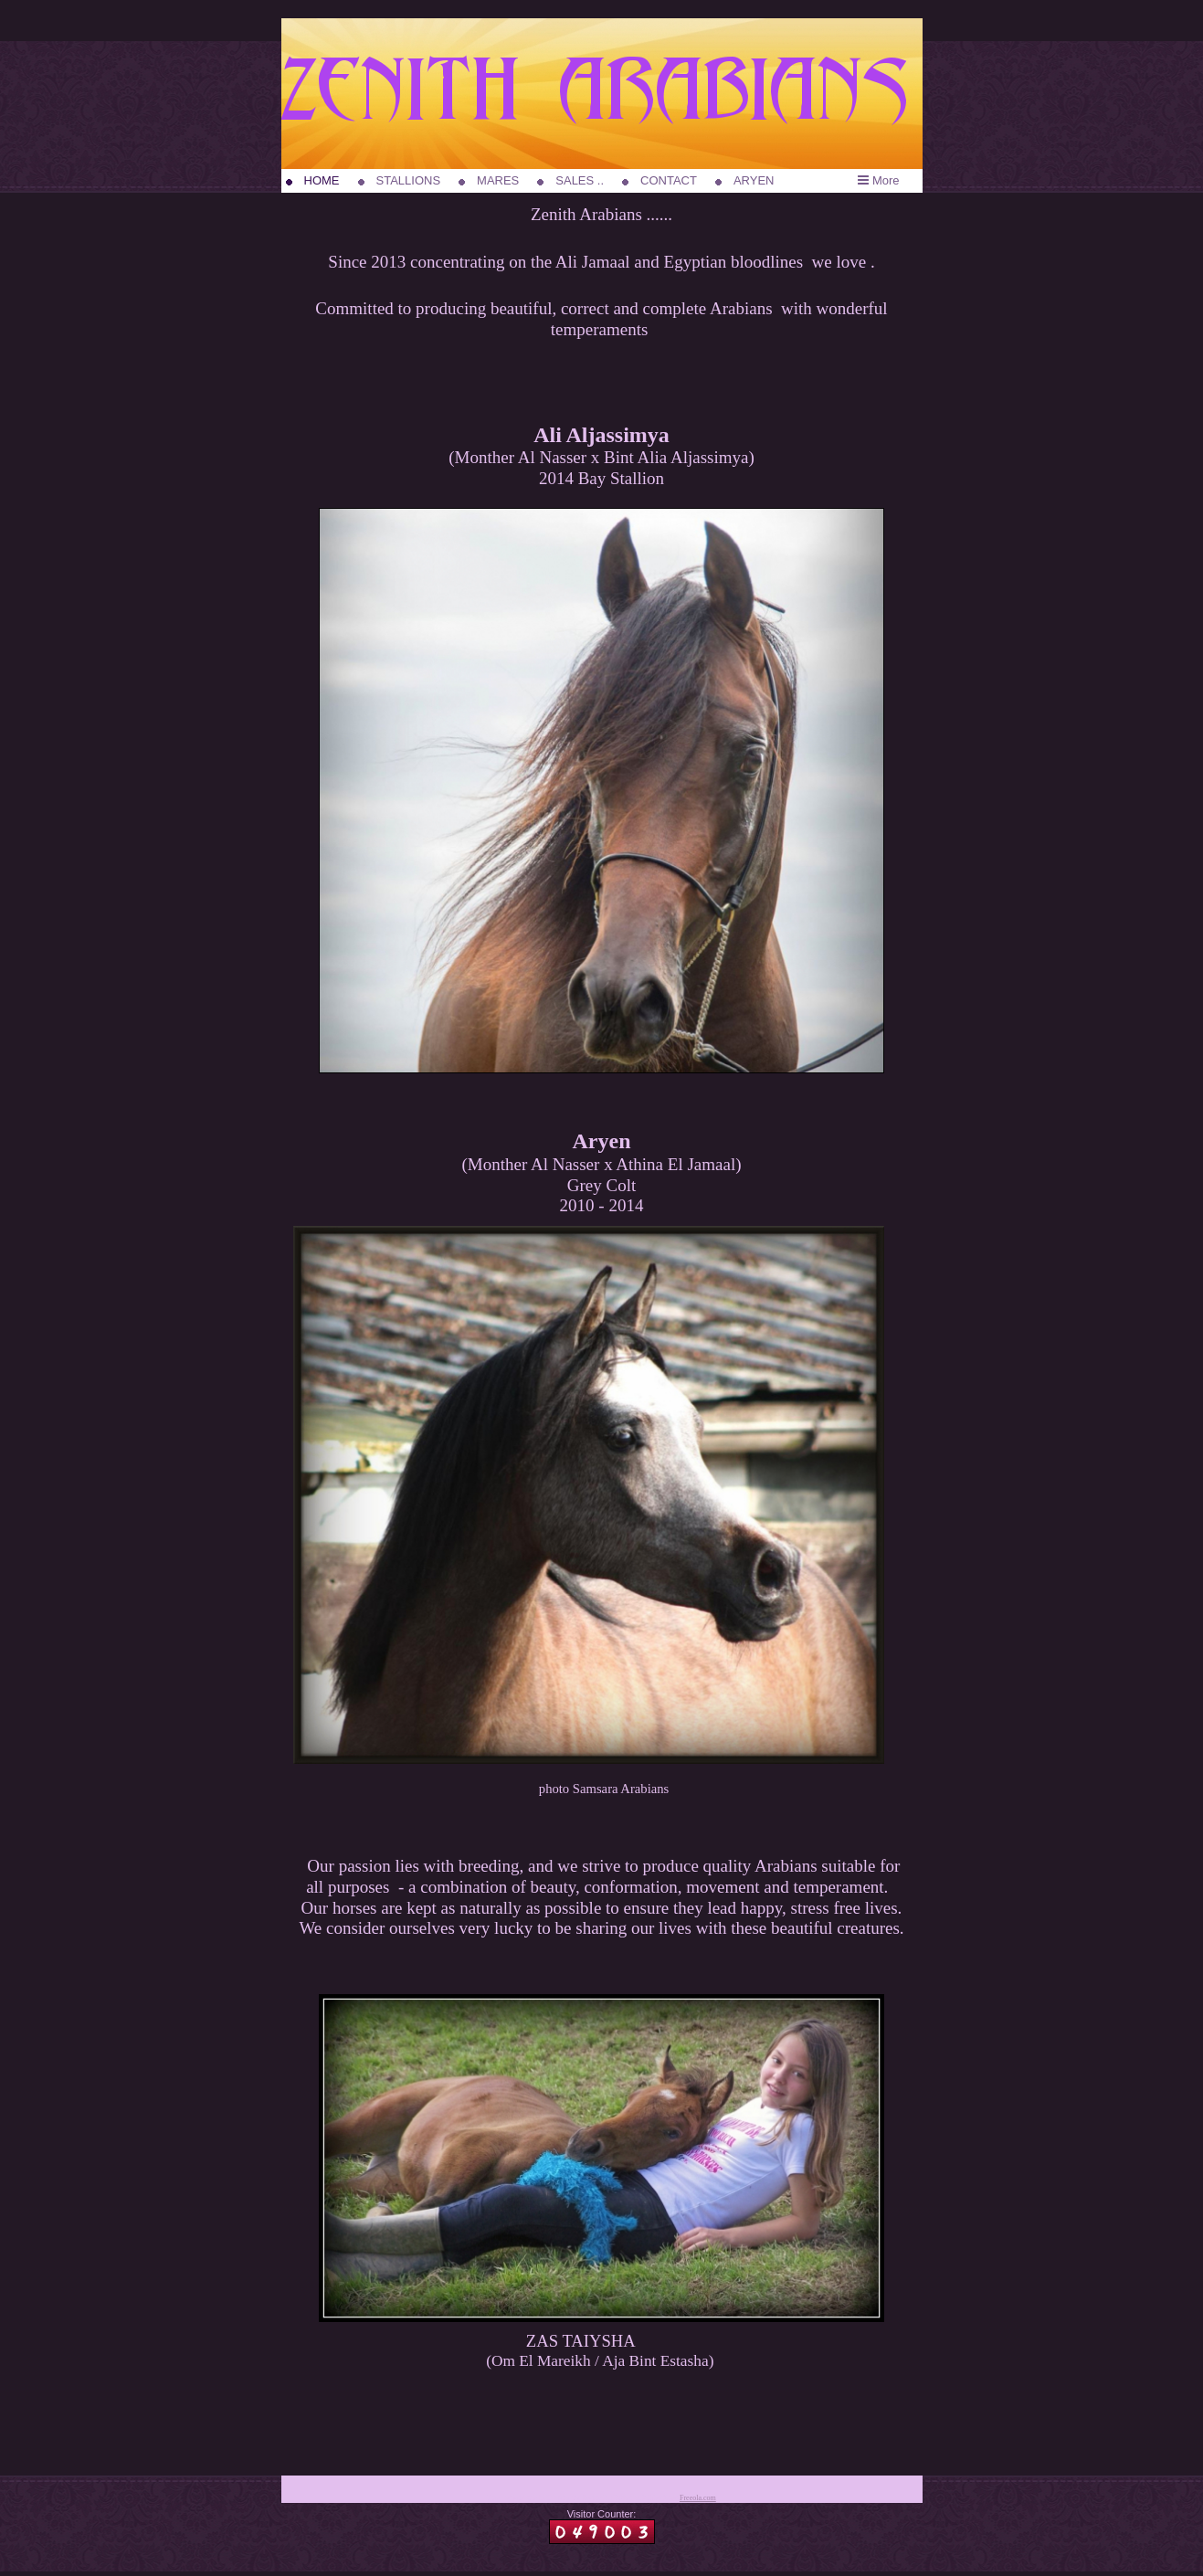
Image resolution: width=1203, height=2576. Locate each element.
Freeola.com (698, 2498)
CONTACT (668, 180)
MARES (498, 180)
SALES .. (579, 180)
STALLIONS (408, 180)
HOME (322, 180)
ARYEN (754, 180)
